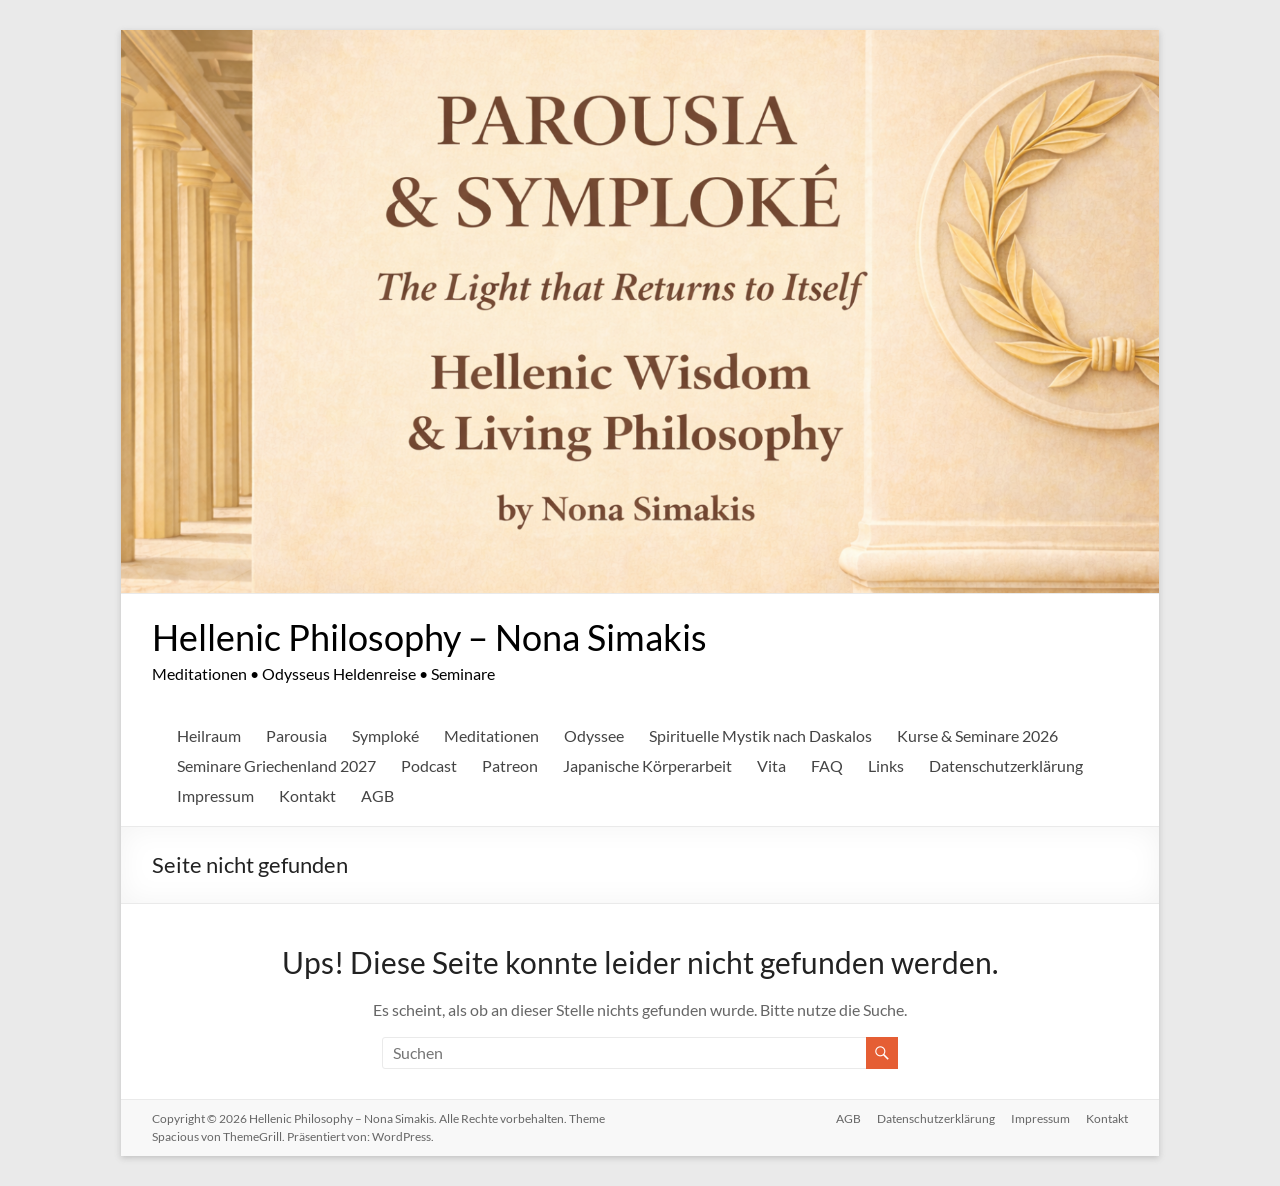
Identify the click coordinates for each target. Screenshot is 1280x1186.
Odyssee (594, 735)
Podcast (429, 765)
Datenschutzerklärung (1006, 765)
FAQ (827, 765)
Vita (771, 765)
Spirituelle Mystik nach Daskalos (760, 735)
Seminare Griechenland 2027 (276, 765)
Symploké (385, 735)
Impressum (215, 795)
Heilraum (209, 735)
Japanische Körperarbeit (647, 765)
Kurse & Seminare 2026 (977, 735)
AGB (377, 795)
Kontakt (307, 795)
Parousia (296, 735)
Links (886, 765)
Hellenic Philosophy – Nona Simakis (429, 637)
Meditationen (491, 735)
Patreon (510, 765)
